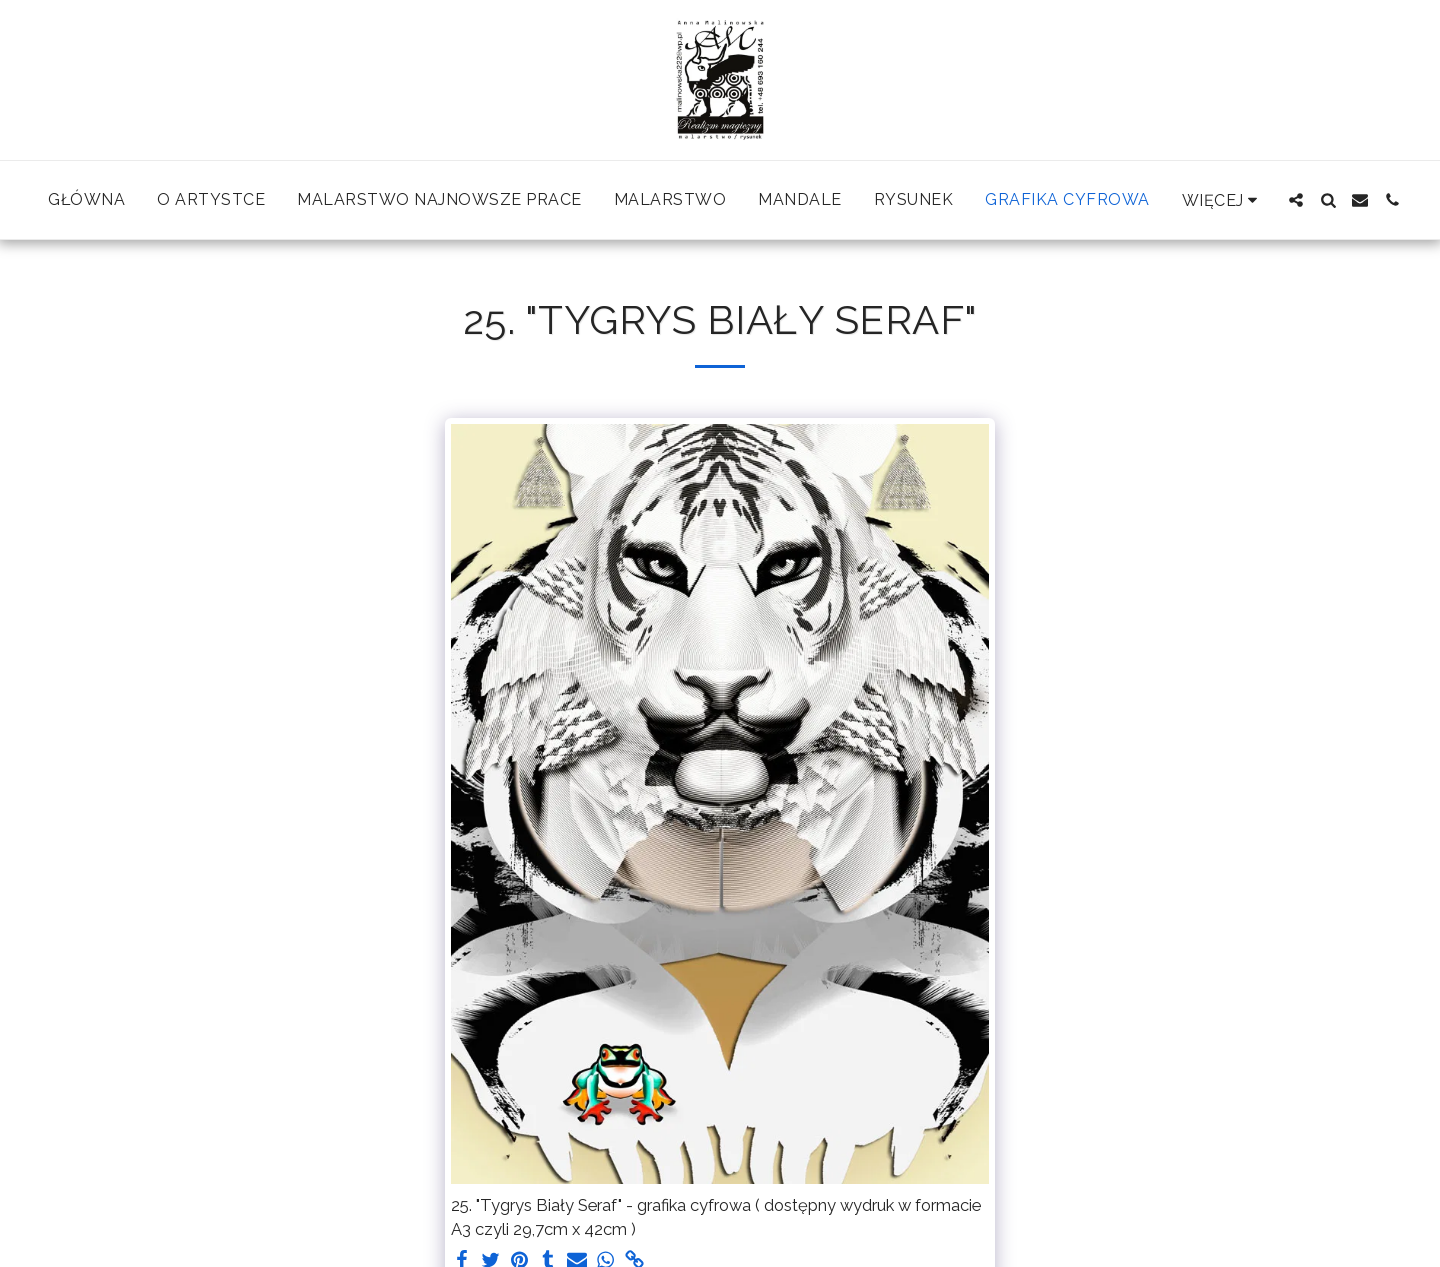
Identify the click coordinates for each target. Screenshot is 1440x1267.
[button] (1296, 200)
